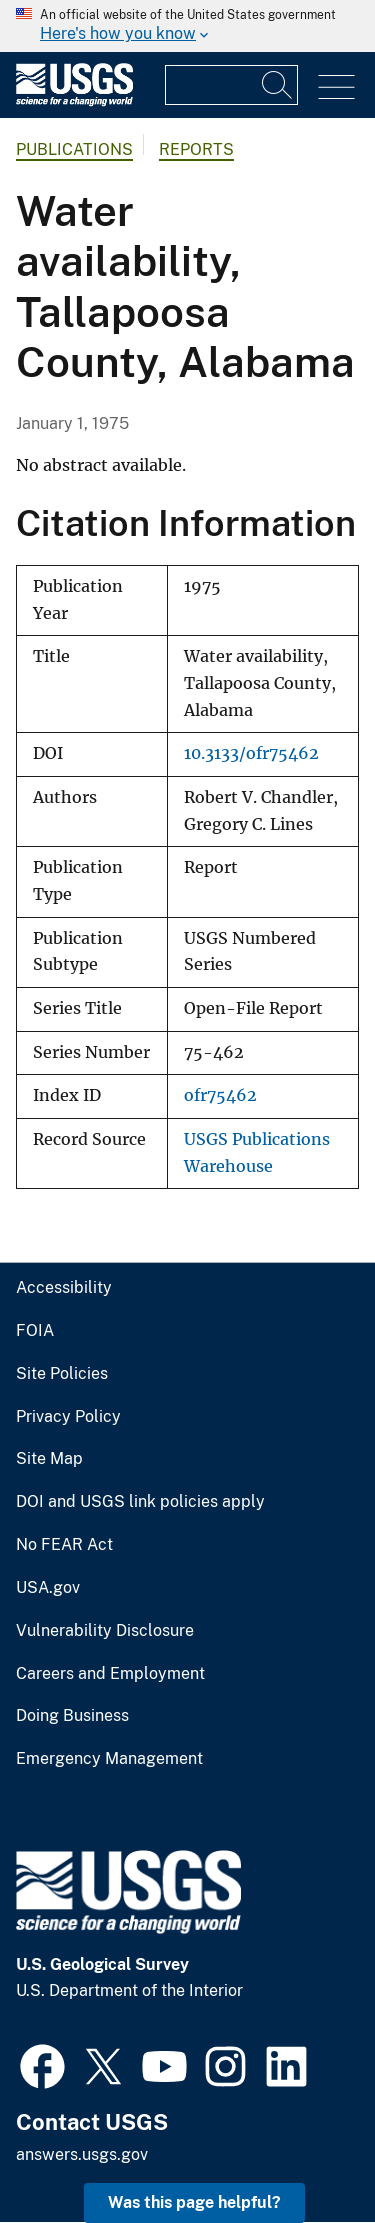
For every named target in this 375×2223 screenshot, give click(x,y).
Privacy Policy (68, 1417)
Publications (74, 149)
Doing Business (72, 1716)
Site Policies (62, 1374)
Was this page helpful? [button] (194, 2202)
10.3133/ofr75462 (251, 753)
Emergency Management (109, 1759)
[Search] (278, 85)
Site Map (49, 1459)
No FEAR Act (64, 1545)
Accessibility (64, 1288)
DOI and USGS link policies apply (140, 1502)
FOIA (35, 1331)
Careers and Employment (110, 1674)
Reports (196, 149)
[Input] (231, 85)
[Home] (74, 101)
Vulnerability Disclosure (105, 1631)
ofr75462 (220, 1095)
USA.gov (48, 1588)
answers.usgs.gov (82, 2154)
